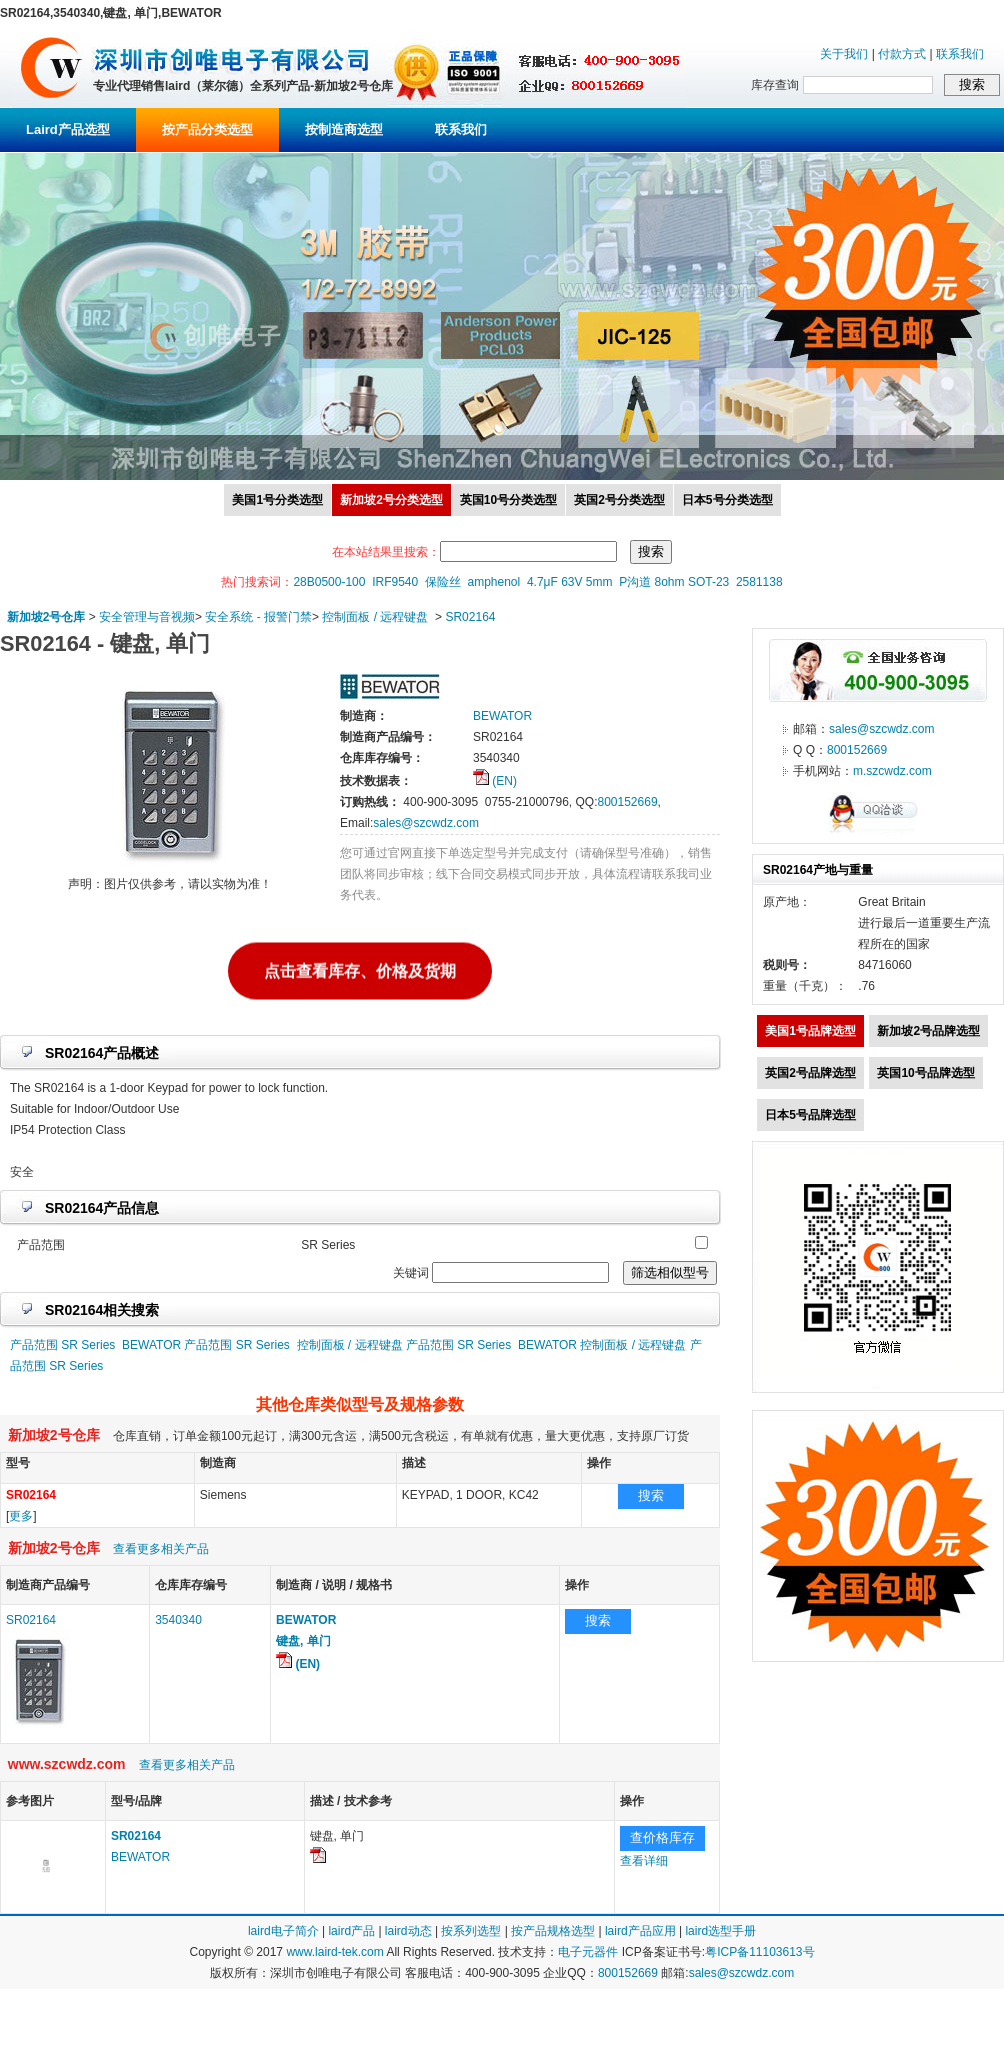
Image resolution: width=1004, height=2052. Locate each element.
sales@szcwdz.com (426, 823)
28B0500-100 (329, 582)
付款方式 (902, 54)
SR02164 (470, 617)
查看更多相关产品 (161, 1549)
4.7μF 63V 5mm (570, 582)
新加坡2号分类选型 (391, 500)
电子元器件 (588, 1952)
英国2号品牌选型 (810, 1073)
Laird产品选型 (68, 129)
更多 (21, 1516)
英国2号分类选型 (619, 500)
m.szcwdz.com (892, 771)
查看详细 (644, 1861)
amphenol (494, 582)
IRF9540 (395, 582)
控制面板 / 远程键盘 (375, 617)
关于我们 (844, 54)
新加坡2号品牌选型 (928, 1031)
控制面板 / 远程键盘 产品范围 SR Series (404, 1345)
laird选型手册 (720, 1931)
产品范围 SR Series (62, 1345)
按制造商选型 (344, 129)
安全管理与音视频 (147, 617)
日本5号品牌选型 (810, 1115)
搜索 (651, 1495)
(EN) (495, 781)
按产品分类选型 (207, 129)
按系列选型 (471, 1931)
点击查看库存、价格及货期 (360, 970)
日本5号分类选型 (727, 500)
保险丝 (443, 582)
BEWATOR (140, 1857)
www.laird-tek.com (334, 1952)
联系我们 (960, 54)
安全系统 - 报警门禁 (258, 617)
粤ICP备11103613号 (759, 1952)
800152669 (627, 802)
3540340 (178, 1620)
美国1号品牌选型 (810, 1031)
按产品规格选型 (553, 1931)
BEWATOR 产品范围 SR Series (206, 1345)
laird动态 (408, 1931)
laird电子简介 (283, 1931)
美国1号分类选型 (277, 500)
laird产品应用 (640, 1931)
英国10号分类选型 (508, 500)
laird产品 (351, 1931)
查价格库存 (662, 1837)
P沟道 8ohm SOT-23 (674, 582)
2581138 (759, 582)
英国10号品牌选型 (925, 1073)
